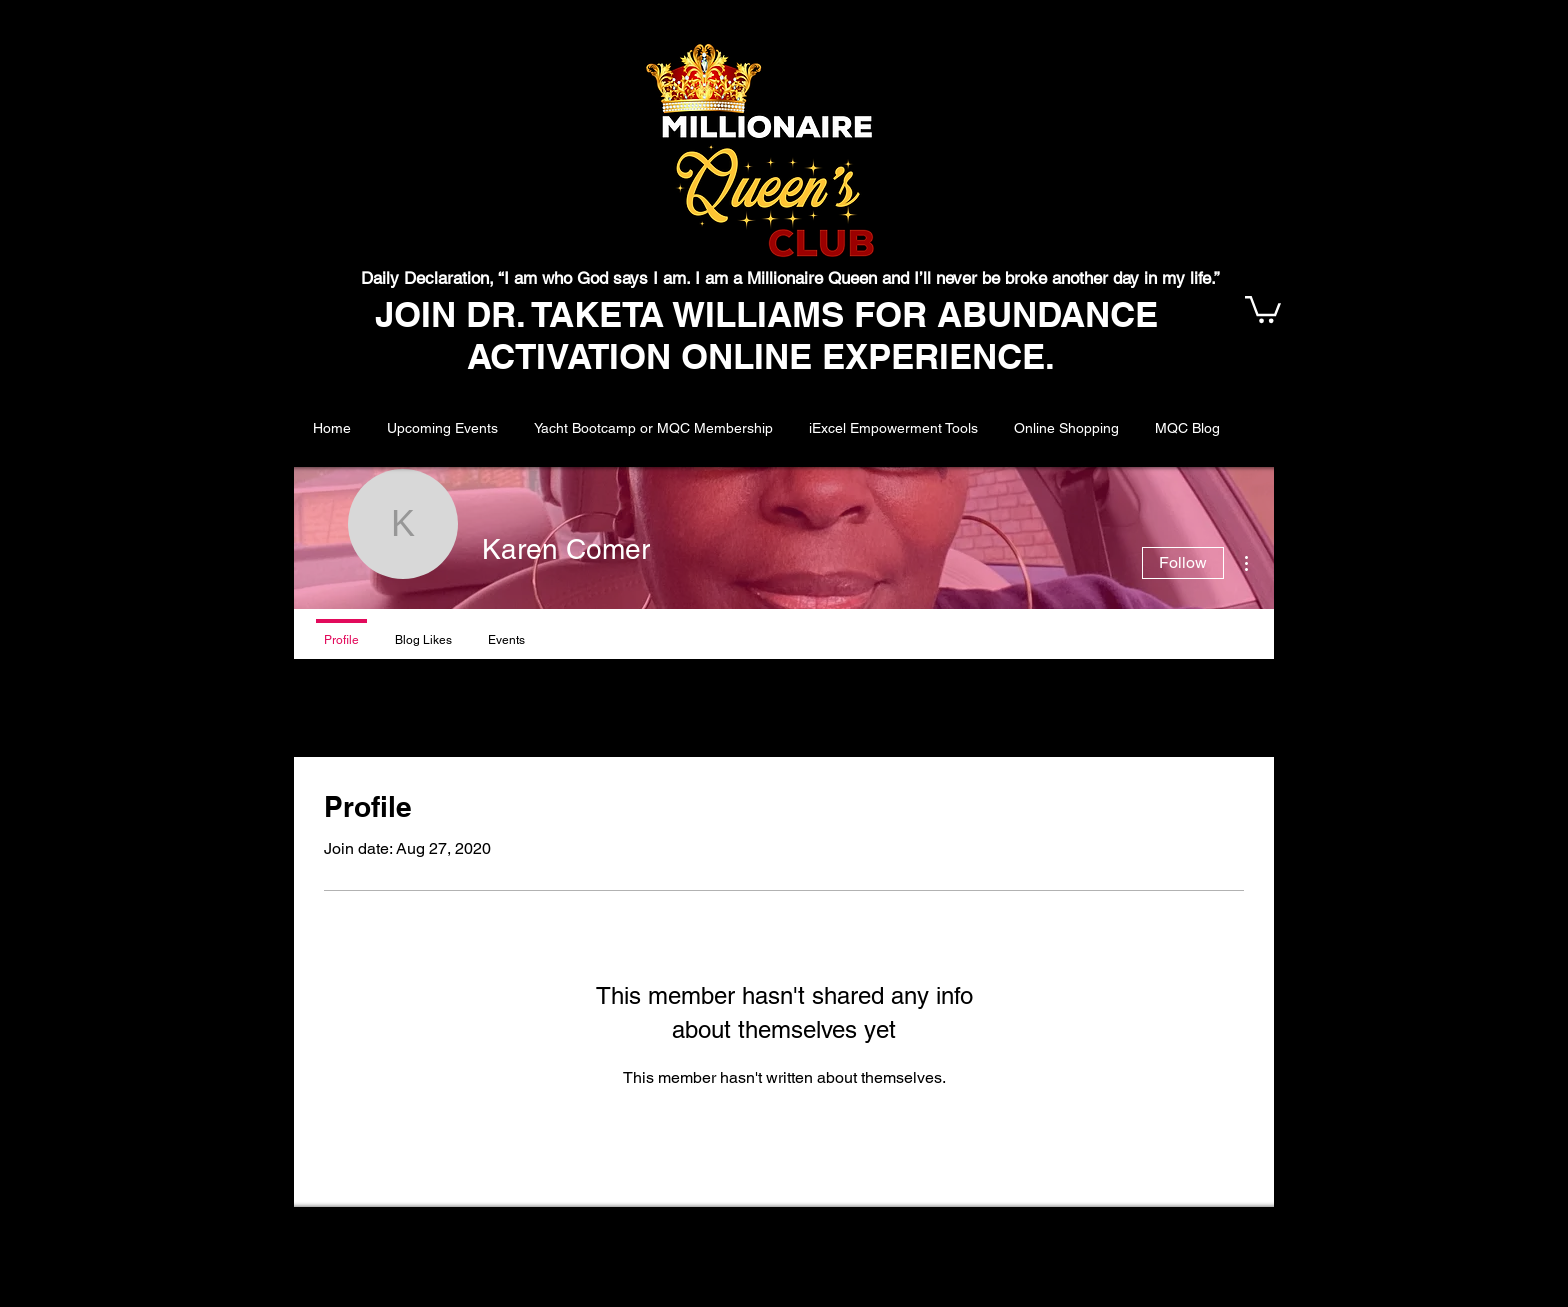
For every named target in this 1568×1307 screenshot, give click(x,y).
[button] (1263, 308)
